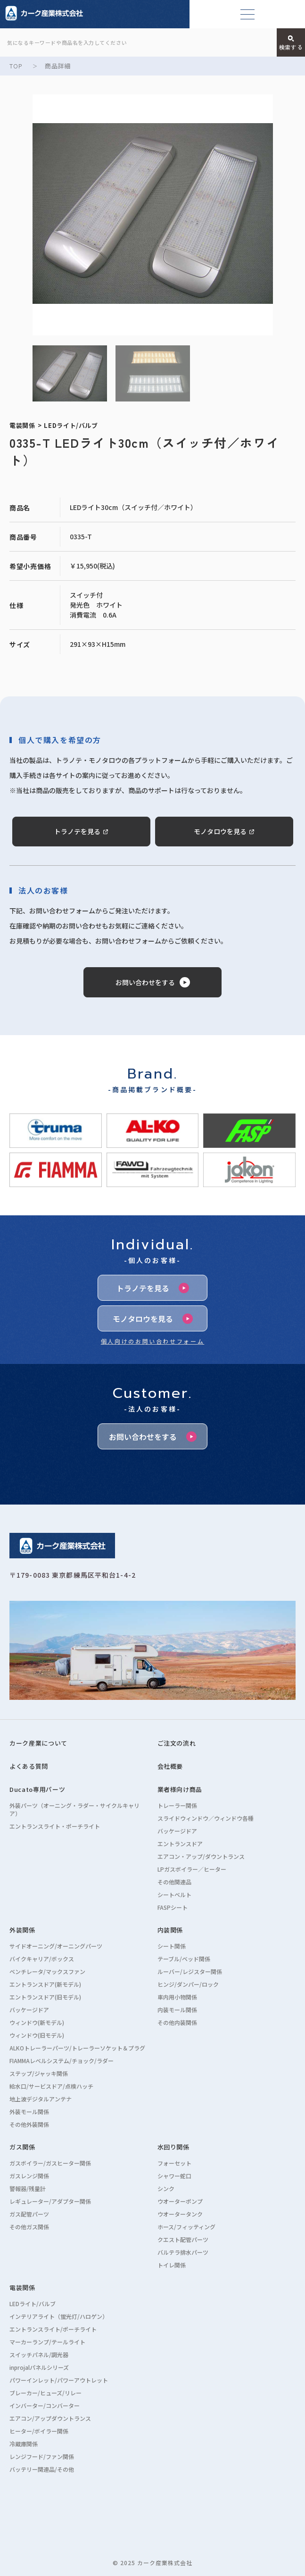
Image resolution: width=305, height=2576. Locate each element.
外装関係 (22, 1929)
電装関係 (22, 2287)
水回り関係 (173, 2146)
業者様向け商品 (180, 1789)
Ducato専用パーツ (37, 1789)
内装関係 (170, 1929)
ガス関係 (22, 2146)
